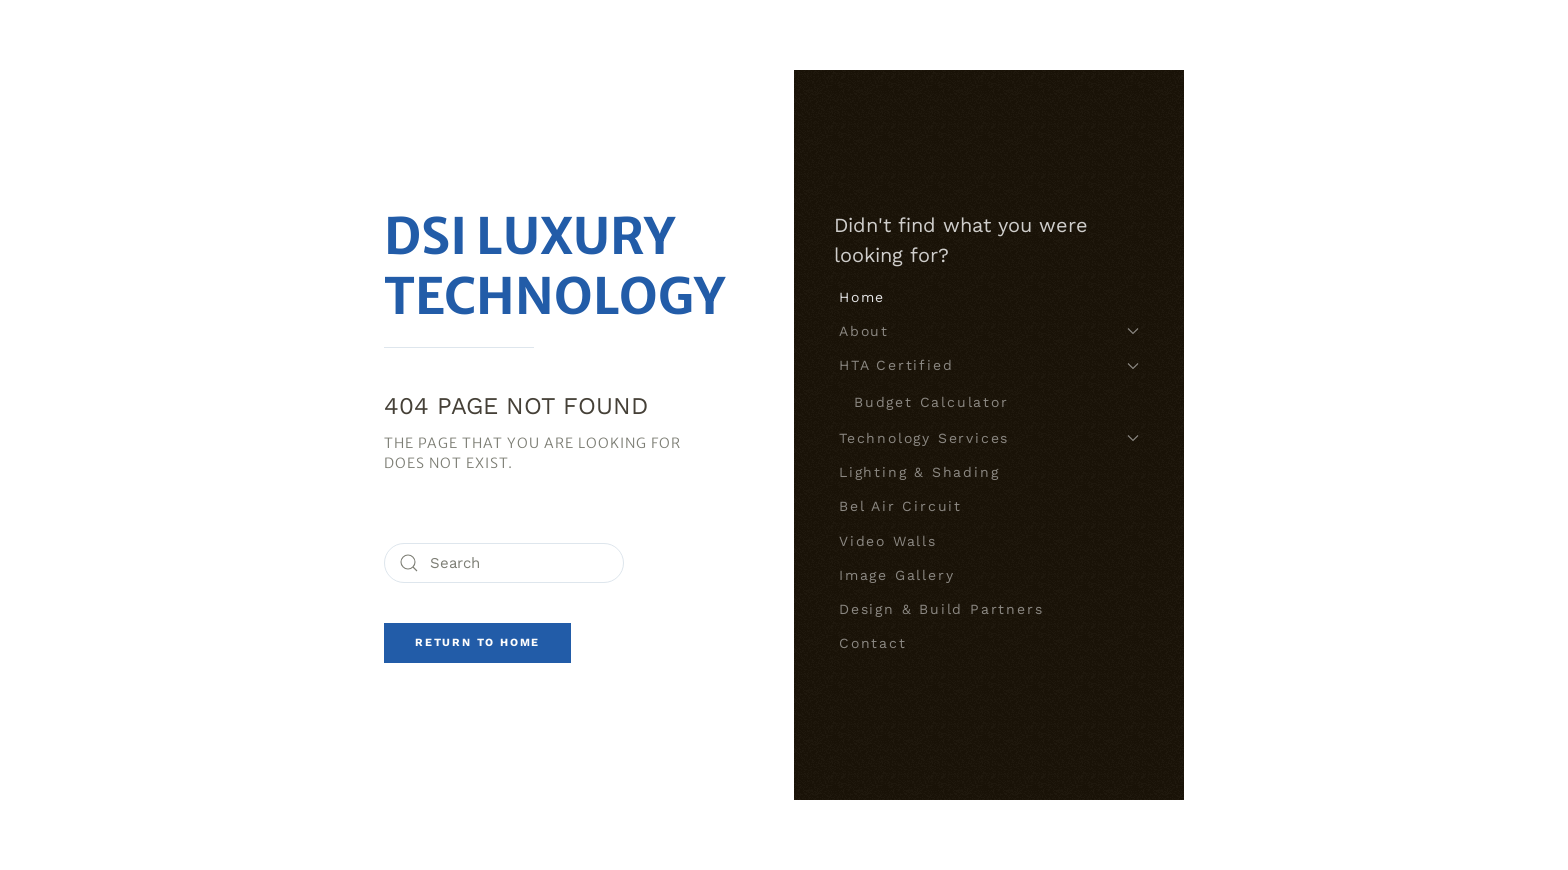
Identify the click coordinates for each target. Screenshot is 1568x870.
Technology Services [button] (989, 438)
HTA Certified (989, 365)
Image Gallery (896, 575)
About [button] (989, 331)
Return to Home (477, 642)
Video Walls (888, 541)
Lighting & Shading (919, 472)
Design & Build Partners (941, 609)
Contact (873, 643)
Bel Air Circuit (900, 506)
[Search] (504, 563)
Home (862, 297)
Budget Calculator (931, 402)
